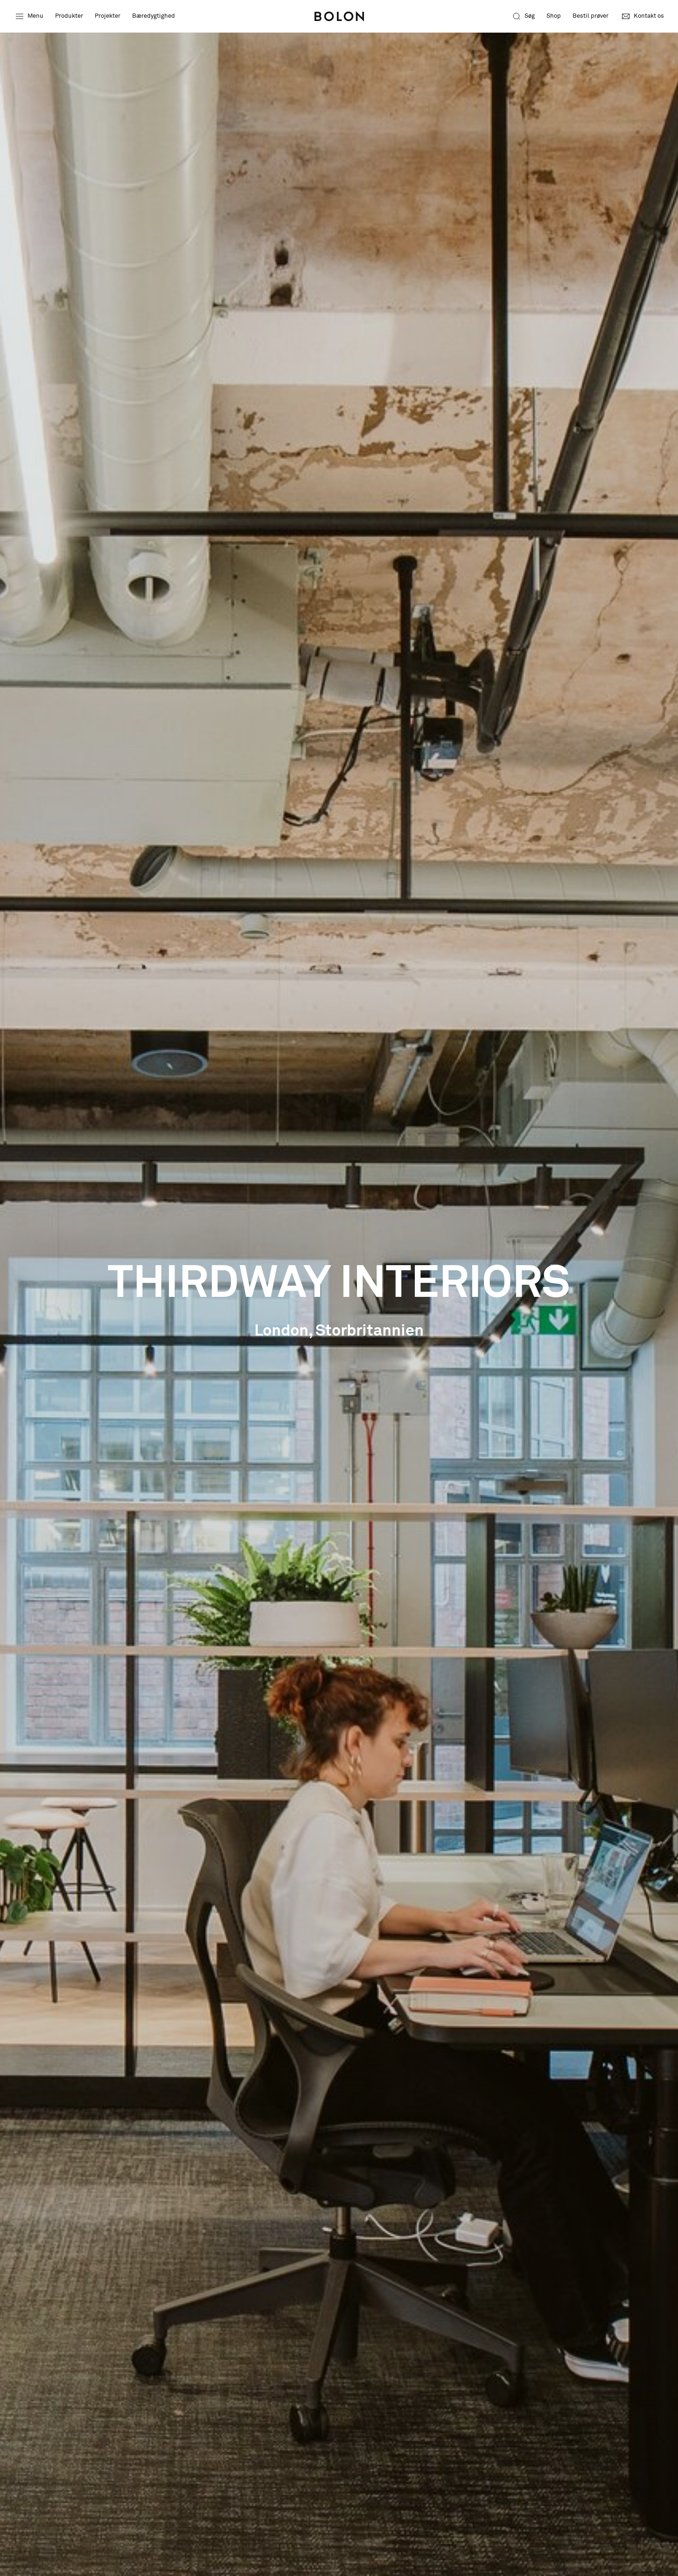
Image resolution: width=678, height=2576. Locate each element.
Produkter (69, 16)
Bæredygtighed (153, 16)
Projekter (107, 16)
